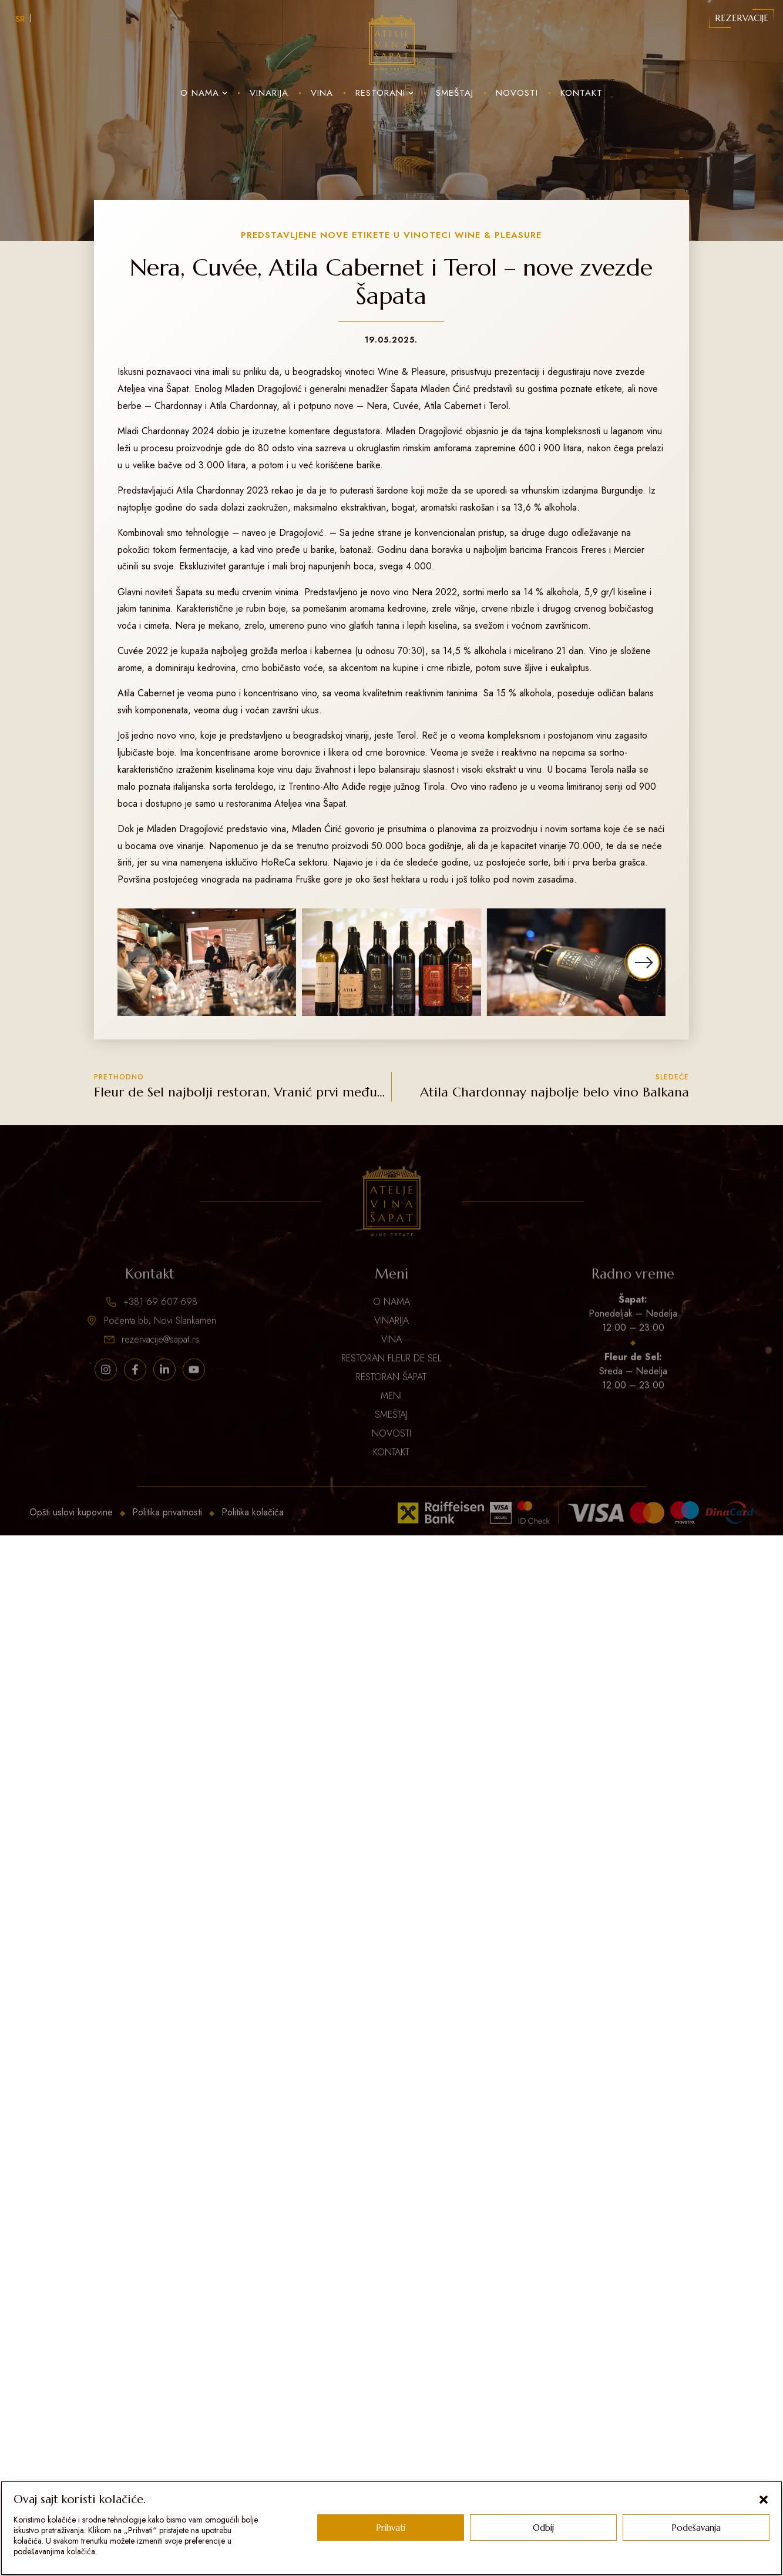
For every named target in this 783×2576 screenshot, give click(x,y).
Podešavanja (696, 2527)
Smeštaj (454, 92)
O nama (203, 93)
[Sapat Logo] (391, 43)
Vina (322, 92)
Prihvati (390, 2527)
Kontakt (581, 92)
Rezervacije (741, 18)
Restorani (384, 93)
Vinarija (269, 92)
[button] (763, 2499)
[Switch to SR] (20, 18)
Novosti (517, 92)
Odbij (543, 2527)
